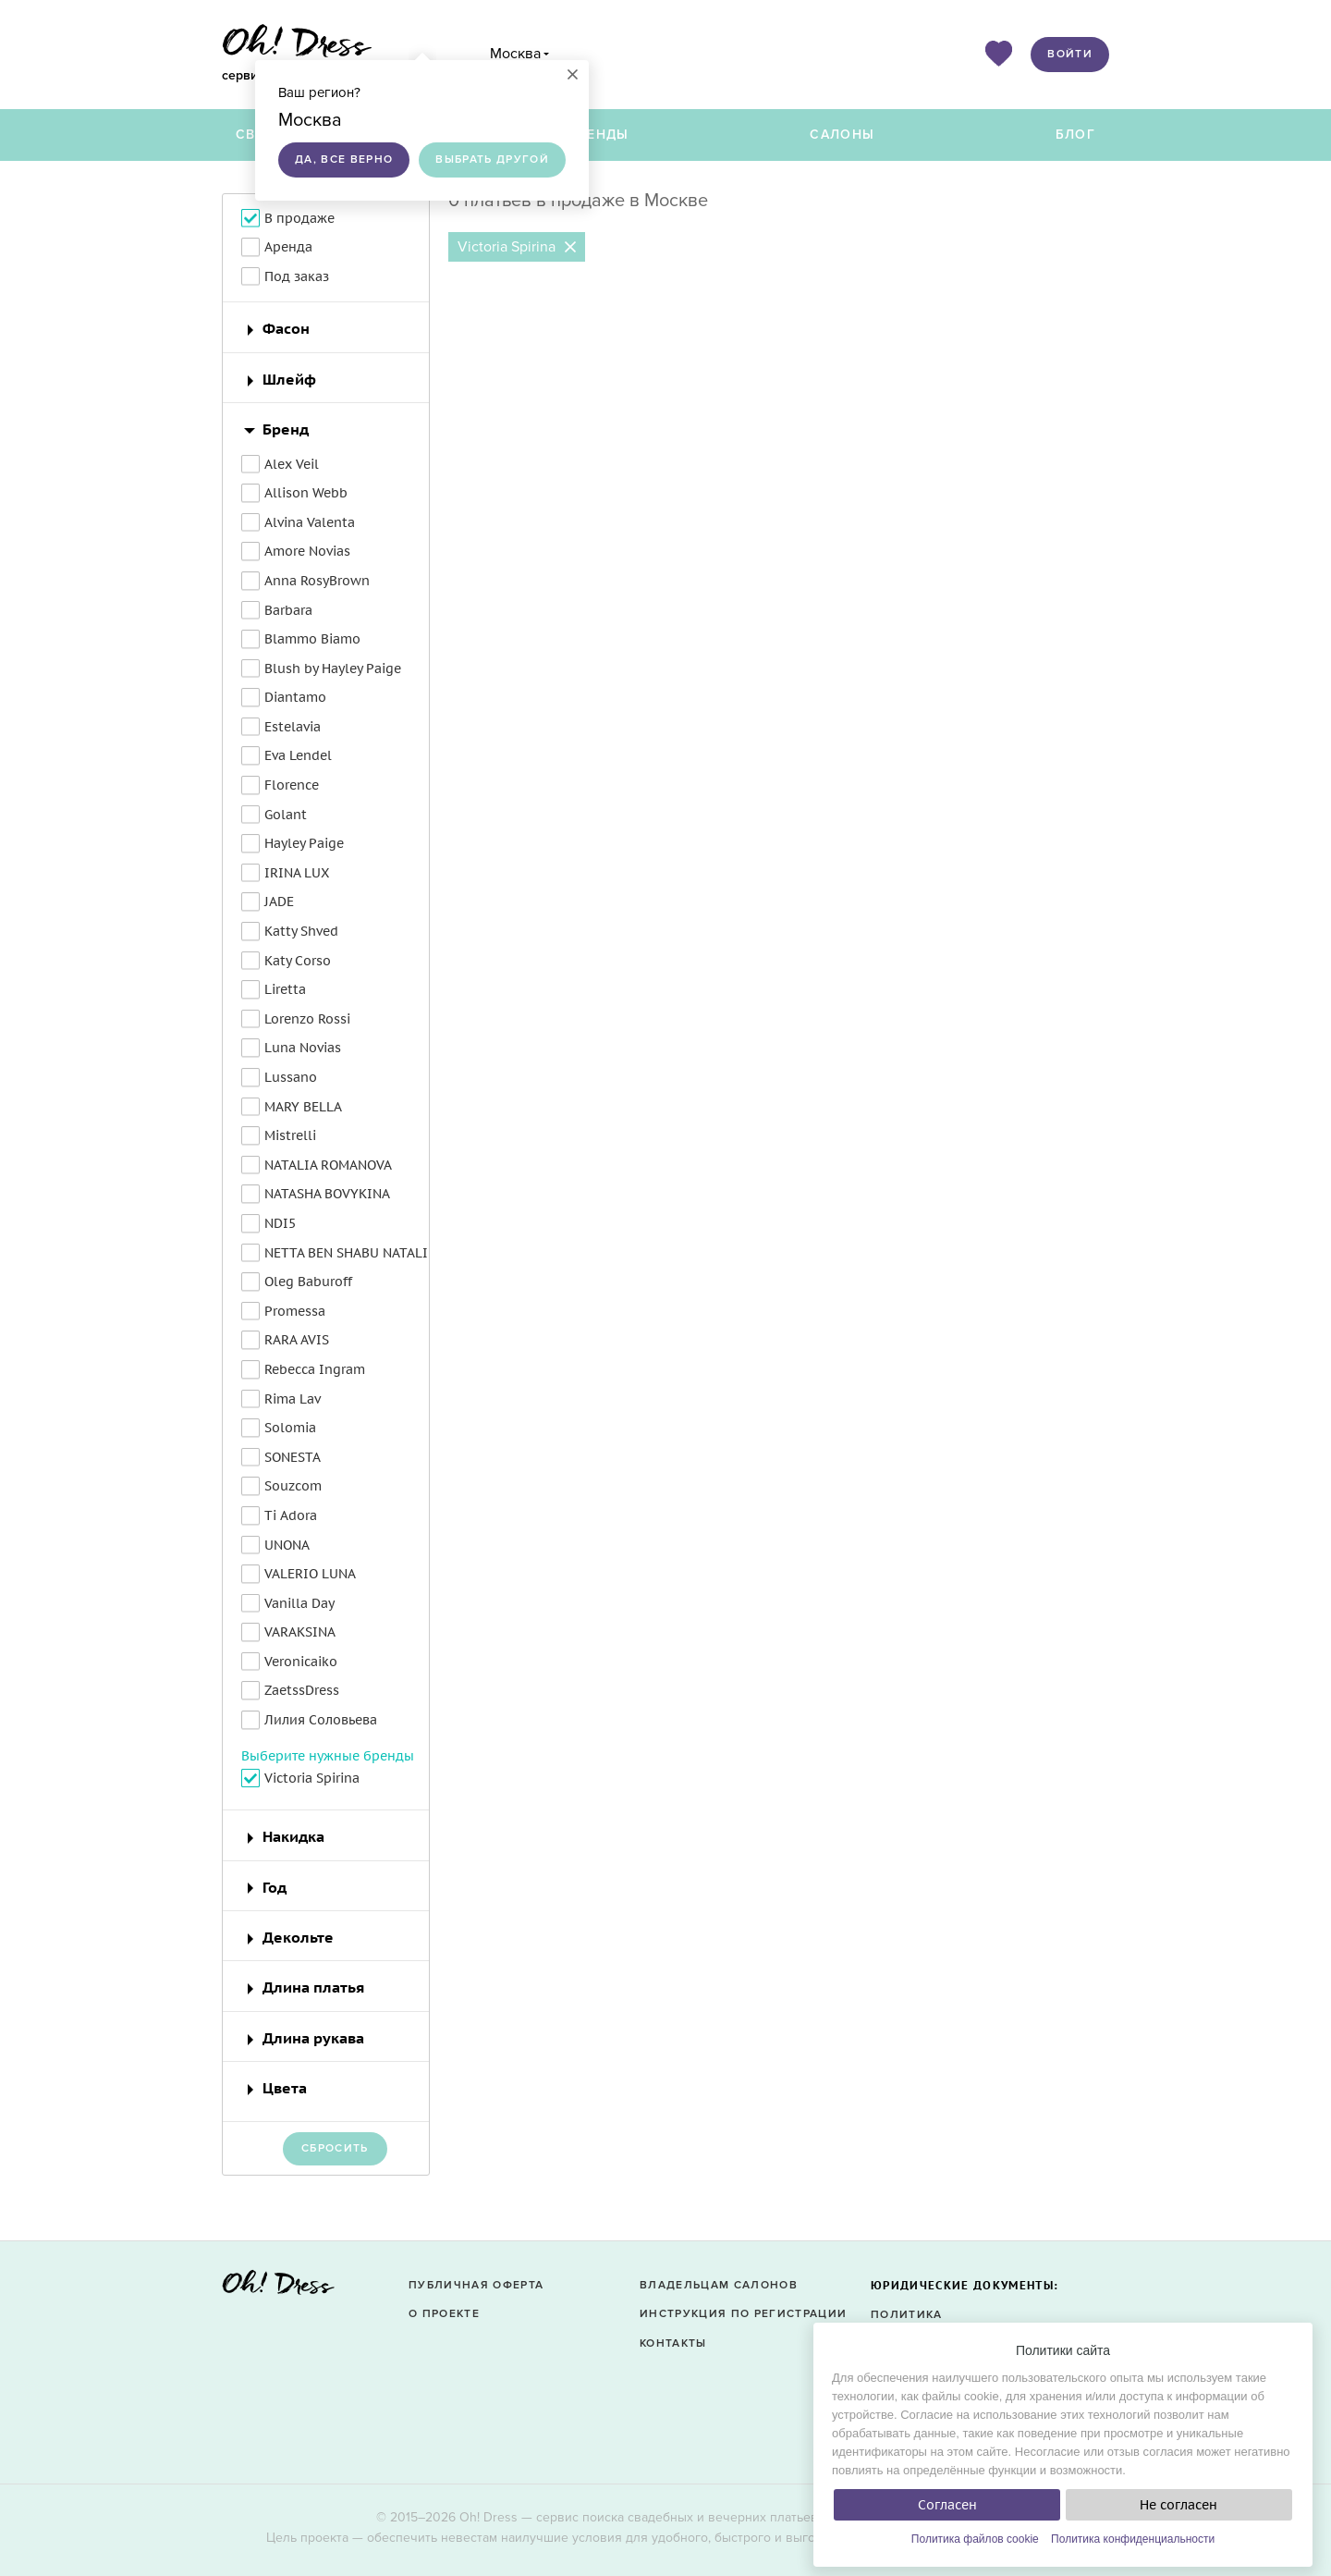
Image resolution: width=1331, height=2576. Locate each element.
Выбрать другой (492, 159)
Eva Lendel (298, 755)
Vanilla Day (299, 1603)
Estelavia (292, 726)
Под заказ (296, 276)
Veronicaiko (300, 1661)
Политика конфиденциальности (1133, 2539)
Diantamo (295, 697)
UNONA (287, 1545)
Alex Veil (291, 464)
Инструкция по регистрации (743, 2314)
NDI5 (280, 1223)
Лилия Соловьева (320, 1719)
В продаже (299, 218)
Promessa (294, 1311)
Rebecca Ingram (314, 1369)
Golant (285, 814)
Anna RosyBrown (317, 580)
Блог (1075, 134)
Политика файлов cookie (975, 2539)
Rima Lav (292, 1399)
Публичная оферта (476, 2285)
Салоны (842, 134)
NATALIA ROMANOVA (328, 1165)
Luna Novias (302, 1047)
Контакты (673, 2343)
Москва (515, 53)
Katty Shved (301, 931)
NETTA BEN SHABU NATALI (346, 1253)
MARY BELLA (303, 1106)
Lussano (290, 1077)
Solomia (290, 1427)
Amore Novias (307, 551)
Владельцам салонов (719, 2285)
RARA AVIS (296, 1339)
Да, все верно (344, 159)
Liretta (285, 989)
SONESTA (292, 1457)
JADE (279, 901)
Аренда (288, 247)
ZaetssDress (301, 1690)
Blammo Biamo (312, 639)
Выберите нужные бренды (327, 1756)
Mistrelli (290, 1135)
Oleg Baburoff (308, 1281)
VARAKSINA (300, 1632)
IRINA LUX (296, 873)
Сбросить (335, 2148)
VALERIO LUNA (310, 1573)
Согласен (947, 2504)
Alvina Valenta (309, 522)
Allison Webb (306, 493)
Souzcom (293, 1486)
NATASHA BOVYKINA (327, 1193)
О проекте (444, 2314)
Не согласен (1178, 2504)
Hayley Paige (304, 843)
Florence (291, 785)
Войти (1070, 54)
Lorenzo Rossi (307, 1019)
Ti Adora (290, 1515)
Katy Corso (297, 960)
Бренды (598, 134)
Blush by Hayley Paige (332, 668)
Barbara (288, 610)
